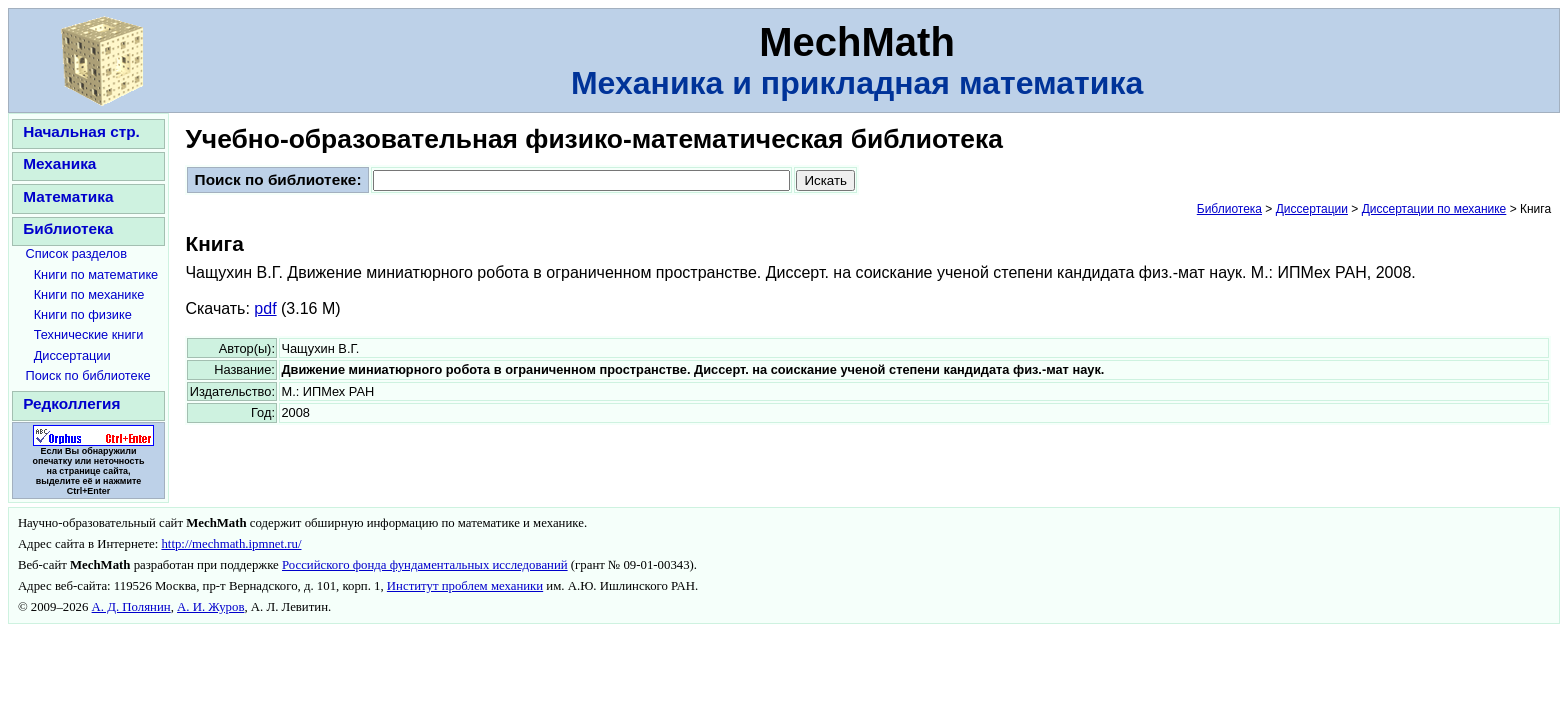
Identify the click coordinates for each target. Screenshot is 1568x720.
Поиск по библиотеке (88, 375)
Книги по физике (83, 314)
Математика (68, 196)
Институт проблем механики (465, 586)
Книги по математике (96, 274)
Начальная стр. (81, 131)
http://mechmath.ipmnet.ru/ (231, 544)
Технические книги (89, 334)
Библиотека (68, 228)
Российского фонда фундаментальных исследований (425, 565)
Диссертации (72, 355)
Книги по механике (89, 294)
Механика (59, 163)
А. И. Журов (210, 607)
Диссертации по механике (1434, 209)
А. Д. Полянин (131, 607)
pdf (265, 308)
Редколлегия (71, 403)
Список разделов (77, 253)
